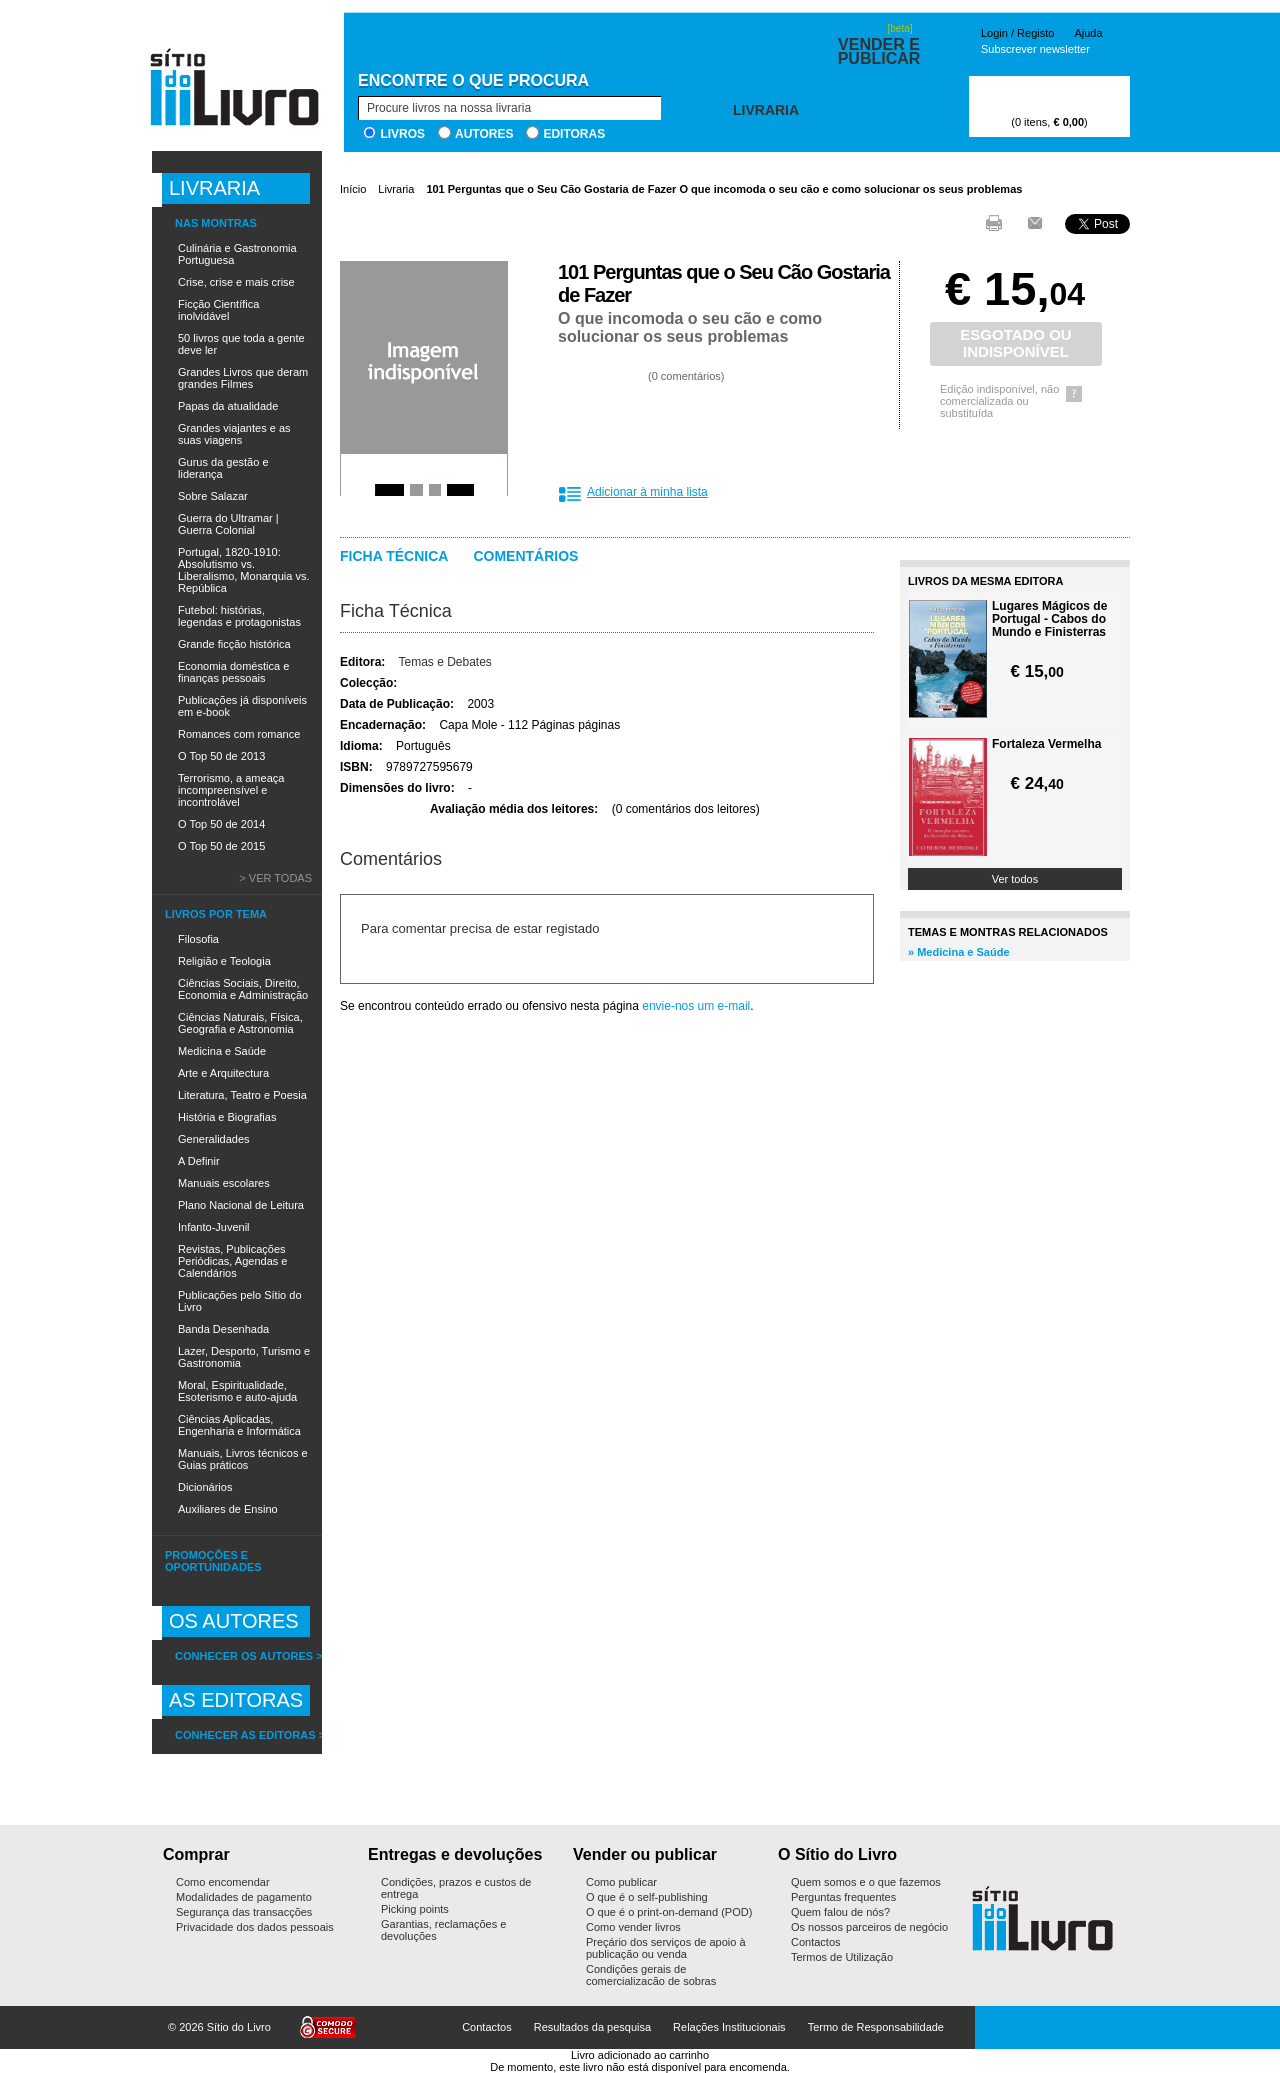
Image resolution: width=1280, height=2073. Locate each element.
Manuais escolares (224, 1183)
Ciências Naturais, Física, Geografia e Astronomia (240, 1023)
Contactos (816, 1942)
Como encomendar (223, 1882)
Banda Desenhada (223, 1329)
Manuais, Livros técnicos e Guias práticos (243, 1459)
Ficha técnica (394, 556)
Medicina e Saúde (222, 1051)
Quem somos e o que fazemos (866, 1882)
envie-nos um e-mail (696, 1006)
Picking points (415, 1909)
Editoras (574, 134)
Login (994, 33)
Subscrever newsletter (1035, 49)
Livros (402, 134)
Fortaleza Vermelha (1046, 744)
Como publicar (621, 1882)
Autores (484, 134)
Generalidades (214, 1139)
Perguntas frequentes (843, 1897)
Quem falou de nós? (840, 1912)
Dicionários (205, 1487)
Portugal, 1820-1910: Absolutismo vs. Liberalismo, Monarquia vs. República (243, 570)
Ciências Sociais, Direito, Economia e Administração (243, 989)
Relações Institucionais (729, 2027)
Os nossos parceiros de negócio (869, 1927)
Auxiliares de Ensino (228, 1509)
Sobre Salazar (213, 496)
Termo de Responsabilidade (876, 2027)
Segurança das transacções (244, 1912)
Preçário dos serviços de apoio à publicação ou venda (666, 1948)
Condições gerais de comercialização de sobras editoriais (651, 1981)
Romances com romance (239, 734)
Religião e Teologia (224, 961)
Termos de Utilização (842, 1957)
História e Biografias (227, 1117)
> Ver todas (275, 878)
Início (353, 189)
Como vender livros (633, 1927)
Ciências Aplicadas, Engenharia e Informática (239, 1425)
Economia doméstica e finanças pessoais (233, 672)
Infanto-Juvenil (214, 1227)
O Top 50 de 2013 (221, 756)
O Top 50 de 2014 (221, 824)
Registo (1035, 33)
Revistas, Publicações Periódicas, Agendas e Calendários (232, 1261)
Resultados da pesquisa (592, 2027)
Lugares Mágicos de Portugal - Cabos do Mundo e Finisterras (1049, 619)
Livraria (396, 189)
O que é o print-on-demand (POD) (669, 1912)
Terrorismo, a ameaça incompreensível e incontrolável (231, 790)
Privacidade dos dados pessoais (255, 1927)
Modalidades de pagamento (244, 1897)
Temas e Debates (444, 662)
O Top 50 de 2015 (221, 846)
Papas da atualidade (228, 406)
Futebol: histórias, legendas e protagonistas (239, 616)
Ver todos (1015, 879)
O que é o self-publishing (647, 1897)
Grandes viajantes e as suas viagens (234, 434)
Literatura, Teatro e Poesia (242, 1095)
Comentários (525, 556)
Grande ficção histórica (234, 644)
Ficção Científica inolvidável (218, 310)
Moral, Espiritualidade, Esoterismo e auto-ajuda (237, 1391)
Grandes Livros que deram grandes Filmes (243, 378)
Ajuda (1088, 33)
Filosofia (198, 939)
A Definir (199, 1161)
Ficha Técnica (396, 611)
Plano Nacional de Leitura (241, 1205)
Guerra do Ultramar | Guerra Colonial (228, 524)
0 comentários (686, 376)
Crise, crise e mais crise (236, 282)
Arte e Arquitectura (223, 1073)
